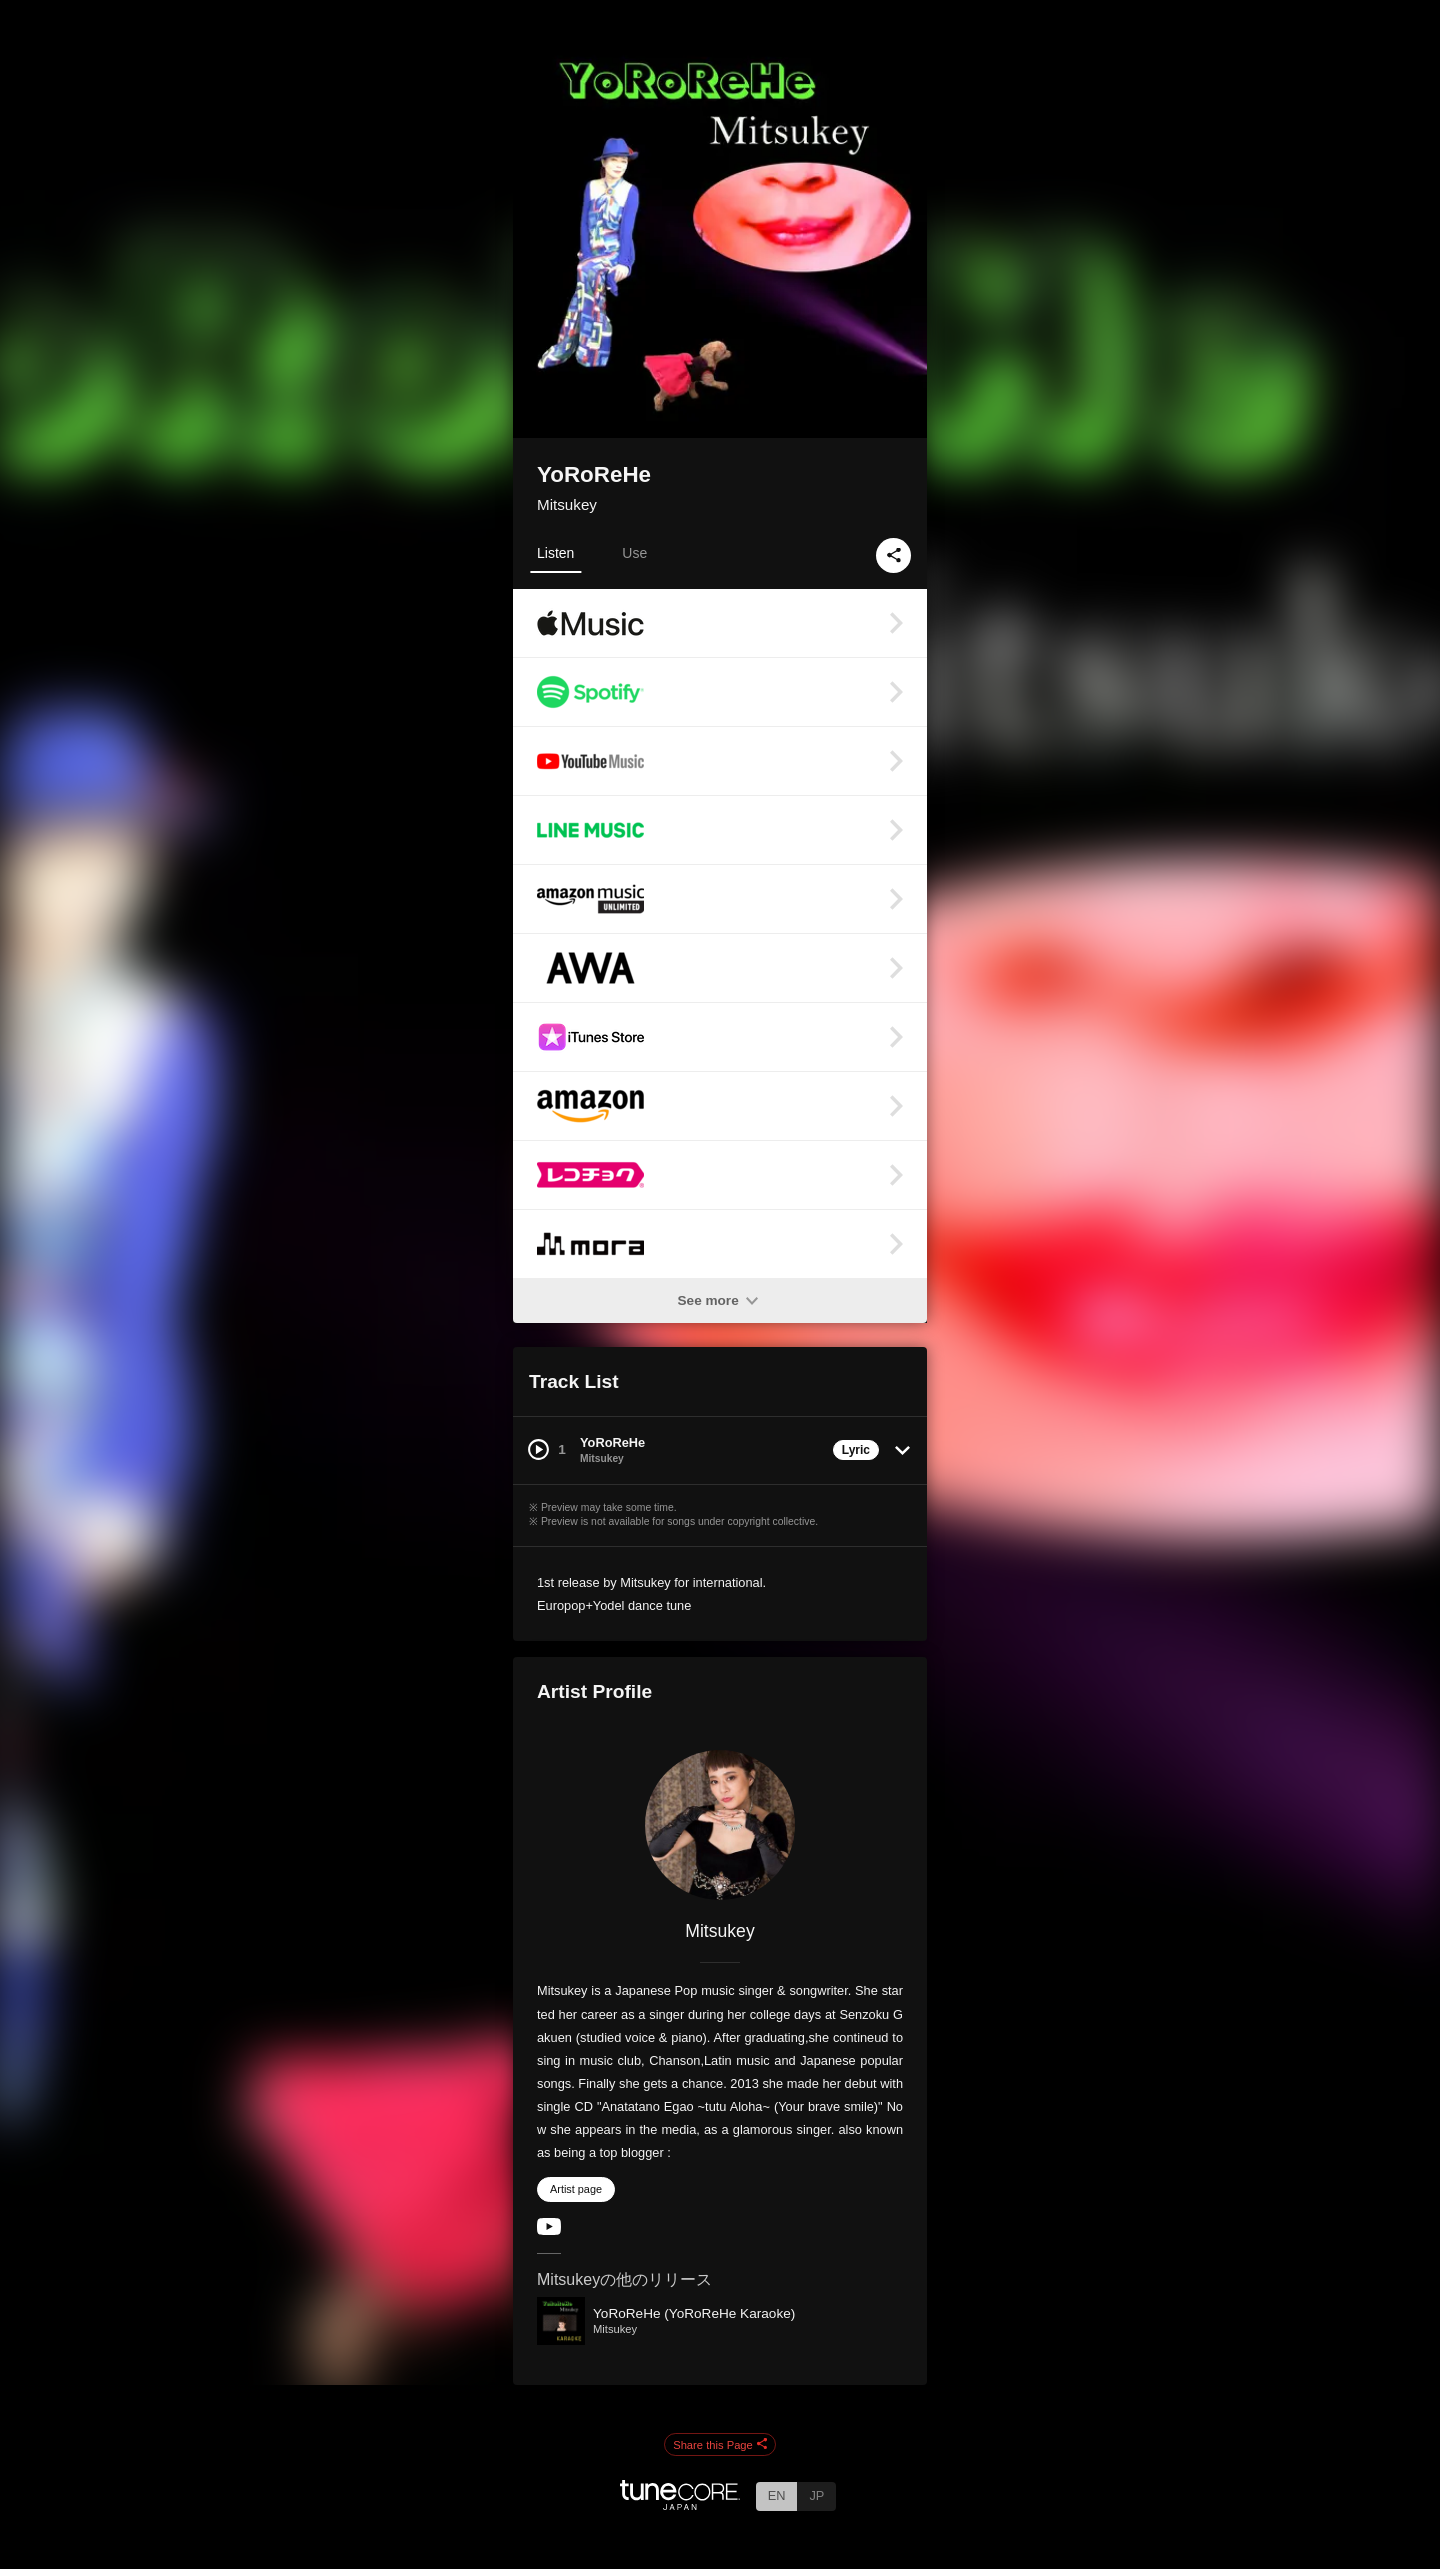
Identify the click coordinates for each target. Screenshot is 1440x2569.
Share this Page (720, 2445)
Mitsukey (567, 504)
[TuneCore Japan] (680, 2504)
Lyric (856, 1450)
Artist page (576, 2189)
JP (816, 2495)
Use (634, 553)
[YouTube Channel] (549, 2230)
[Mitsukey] (720, 1825)
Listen (555, 553)
